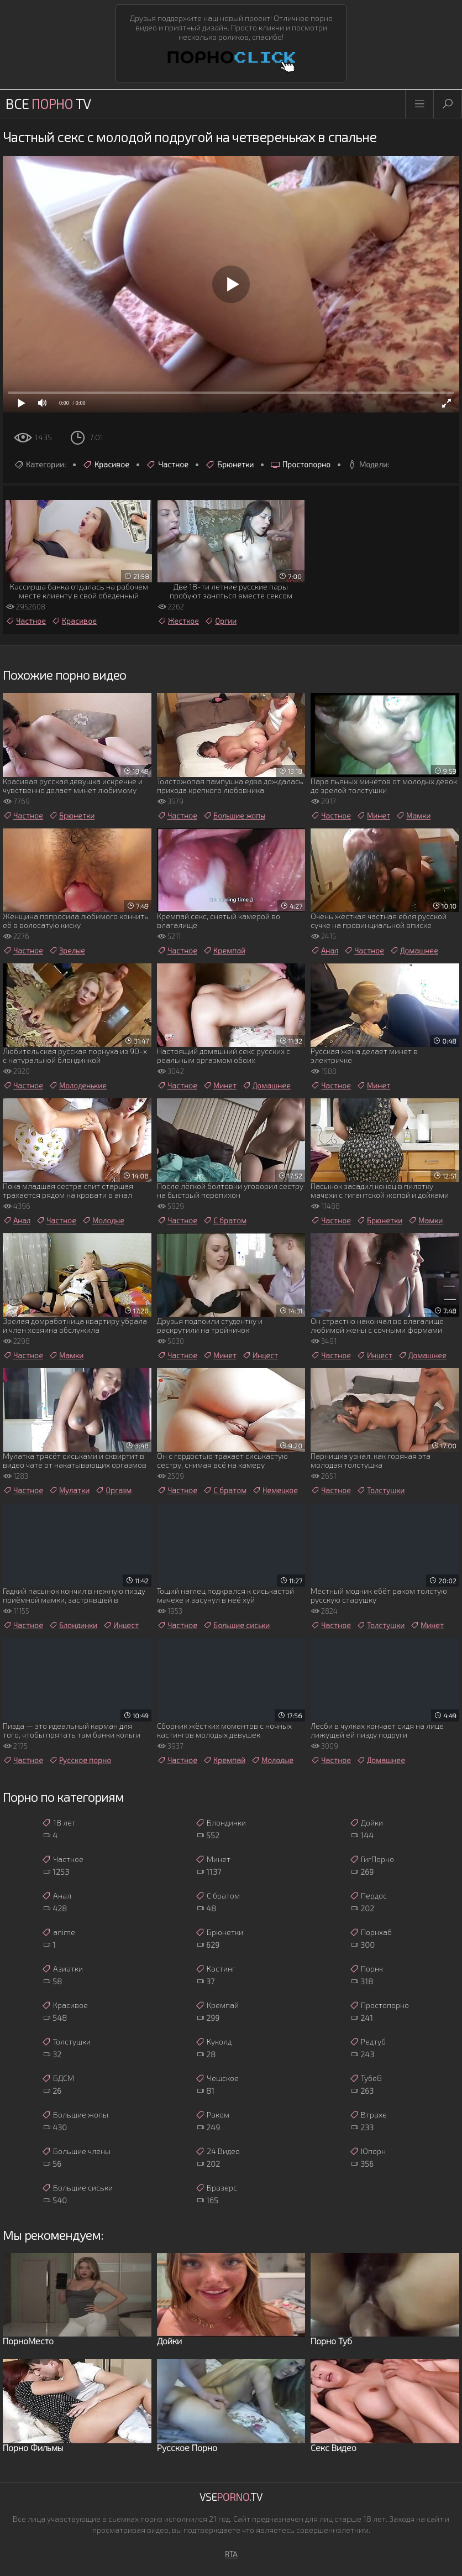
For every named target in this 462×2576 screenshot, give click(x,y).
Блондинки (73, 1625)
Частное (167, 464)
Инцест (260, 1355)
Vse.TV (231, 2497)
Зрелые (67, 950)
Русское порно (80, 1760)
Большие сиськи (236, 1625)
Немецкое (275, 1490)
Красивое (105, 464)
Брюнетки (229, 464)
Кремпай (224, 950)
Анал (324, 950)
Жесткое (178, 621)
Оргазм (113, 1490)
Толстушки (380, 1490)
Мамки (413, 816)
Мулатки (69, 1490)
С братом (224, 1220)
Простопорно (300, 464)
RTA (231, 2554)
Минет (373, 816)
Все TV (48, 104)
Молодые (103, 1220)
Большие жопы (234, 816)
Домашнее (414, 950)
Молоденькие (78, 1085)
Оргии (220, 621)
